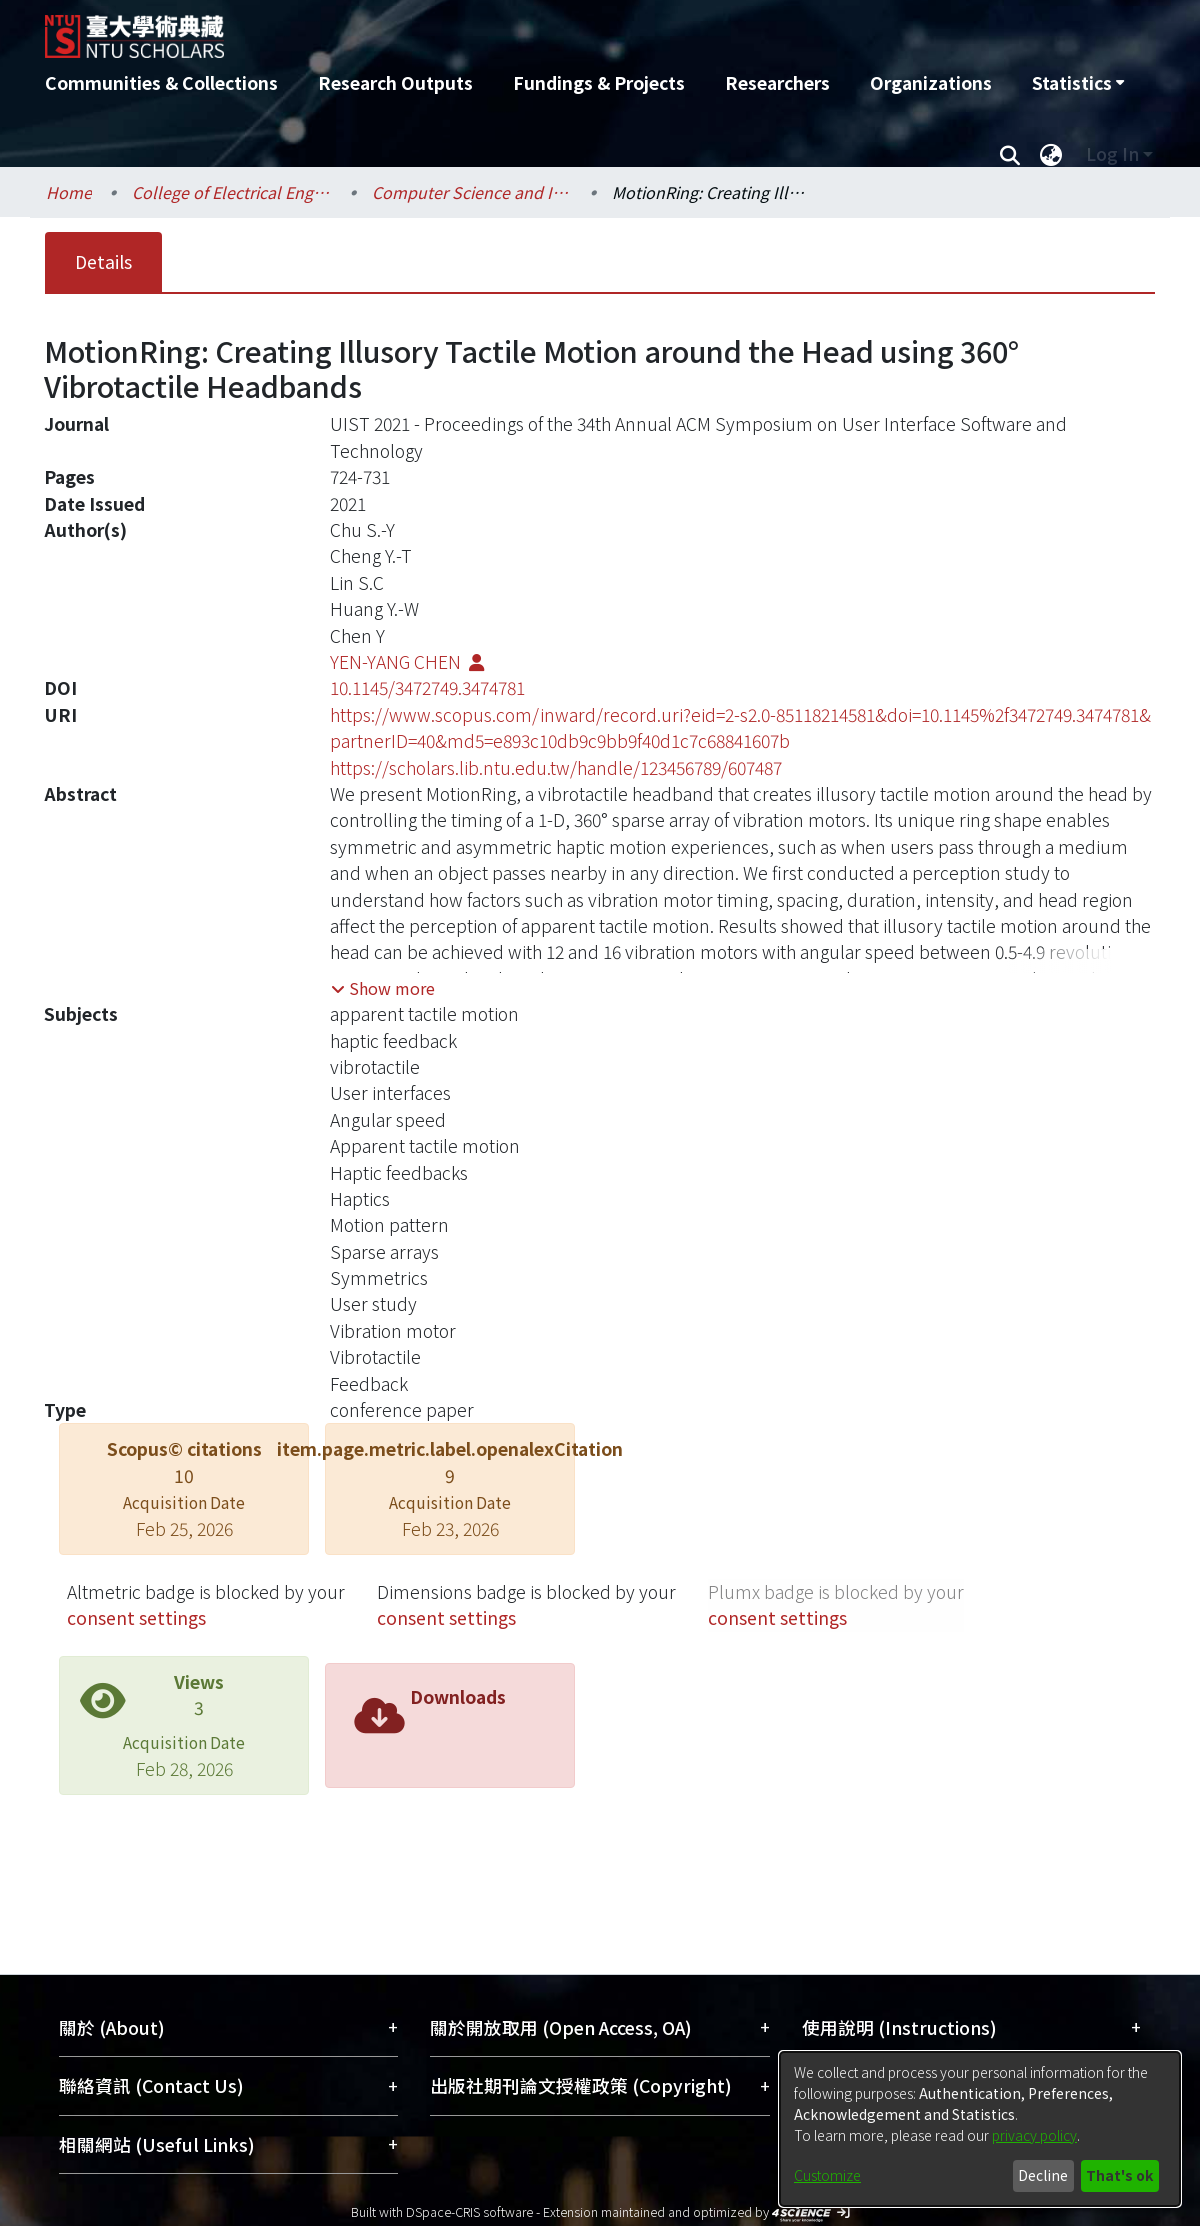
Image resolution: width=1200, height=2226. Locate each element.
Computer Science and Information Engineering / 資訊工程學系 (472, 192)
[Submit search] (1009, 154)
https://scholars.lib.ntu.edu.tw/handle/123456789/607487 (556, 767)
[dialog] (980, 2129)
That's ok (1119, 2175)
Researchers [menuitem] (777, 82)
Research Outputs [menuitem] (395, 82)
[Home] (492, 29)
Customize (827, 2175)
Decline (1043, 2175)
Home (69, 192)
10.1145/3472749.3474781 (427, 687)
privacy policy (1034, 2135)
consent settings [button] (136, 1617)
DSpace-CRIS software (469, 2211)
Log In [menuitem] (1112, 153)
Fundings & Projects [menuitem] (599, 82)
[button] (383, 988)
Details (103, 261)
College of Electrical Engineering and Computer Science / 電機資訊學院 (232, 192)
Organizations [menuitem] (931, 82)
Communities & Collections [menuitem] (161, 82)
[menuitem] (1078, 83)
